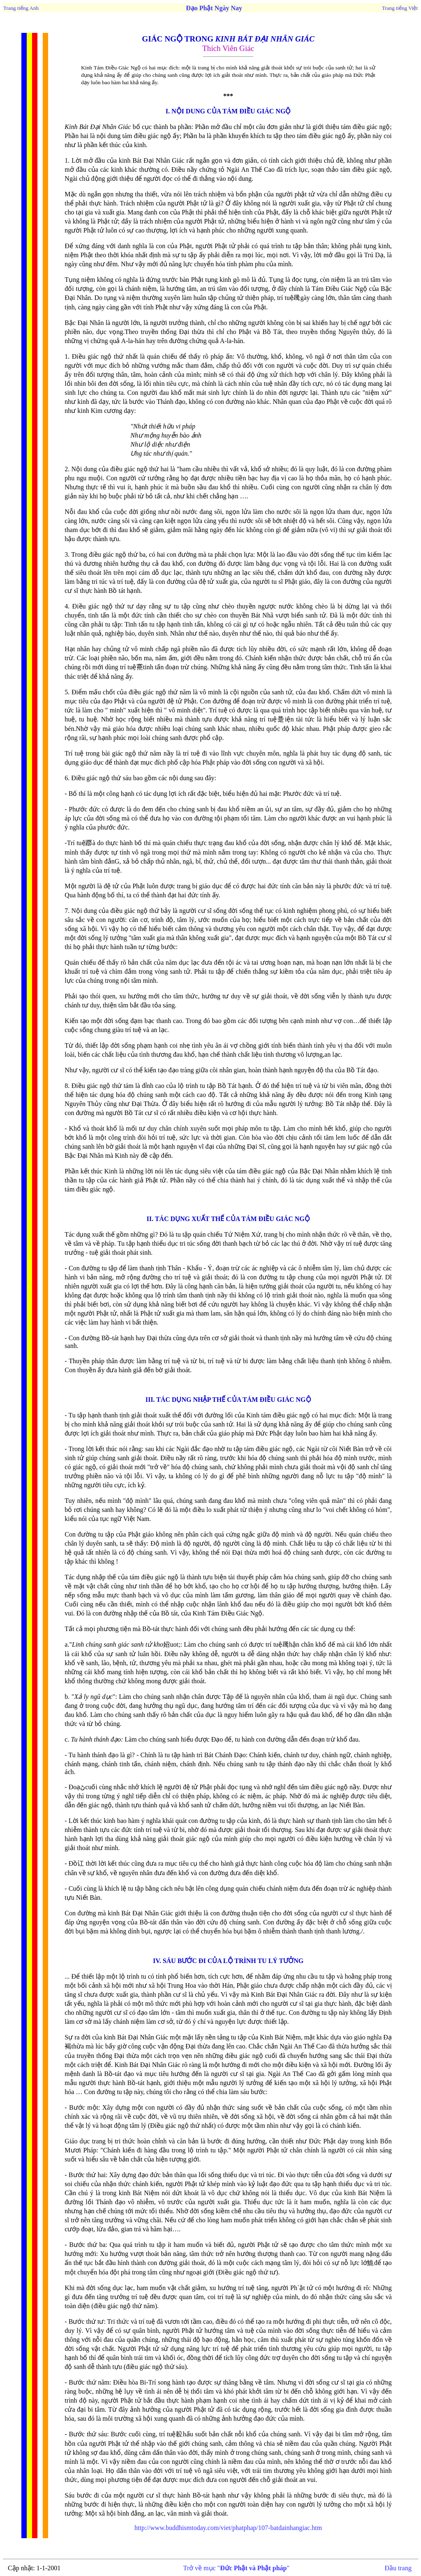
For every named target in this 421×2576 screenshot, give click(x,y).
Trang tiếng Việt (400, 8)
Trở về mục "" (236, 2567)
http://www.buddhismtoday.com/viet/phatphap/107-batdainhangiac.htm (228, 2527)
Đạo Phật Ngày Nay (213, 8)
